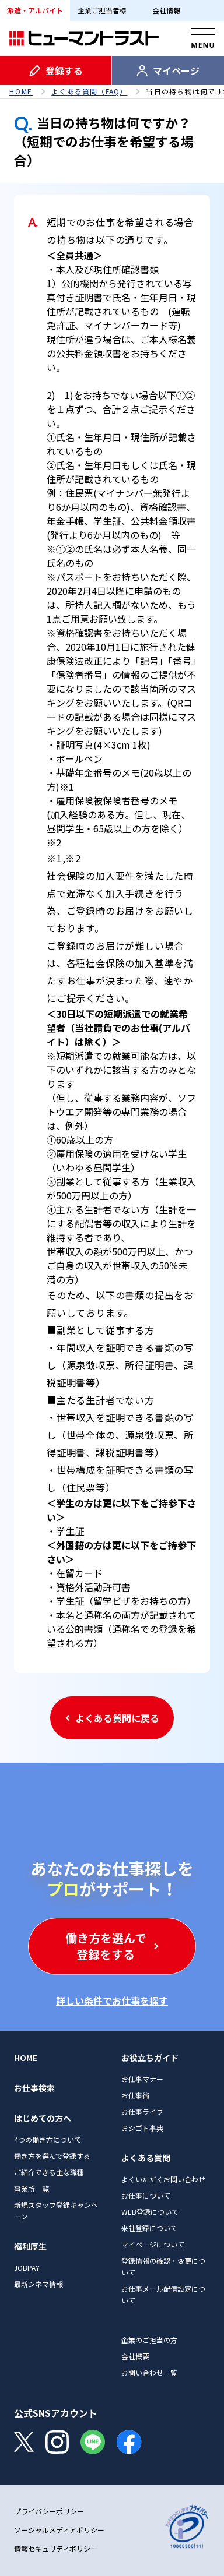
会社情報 (166, 10)
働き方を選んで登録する (52, 2156)
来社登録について (149, 2228)
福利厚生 (30, 2246)
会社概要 (135, 2356)
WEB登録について (149, 2212)
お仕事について (145, 2195)
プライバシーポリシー (49, 2511)
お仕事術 (135, 2095)
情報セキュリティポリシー (55, 2548)
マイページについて (152, 2244)
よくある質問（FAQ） (89, 91)
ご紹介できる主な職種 (49, 2172)
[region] (112, 91)
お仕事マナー (142, 2079)
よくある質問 (145, 2158)
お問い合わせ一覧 (149, 2372)
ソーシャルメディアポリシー (59, 2530)
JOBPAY (27, 2267)
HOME (21, 91)
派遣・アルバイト (35, 10)
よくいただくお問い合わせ (163, 2179)
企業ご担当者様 (102, 10)
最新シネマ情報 (38, 2284)
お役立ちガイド (149, 2057)
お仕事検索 (34, 2088)
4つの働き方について (47, 2139)
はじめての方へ (42, 2118)
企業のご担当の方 (149, 2340)
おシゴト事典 (142, 2128)
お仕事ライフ (142, 2111)
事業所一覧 (31, 2188)
